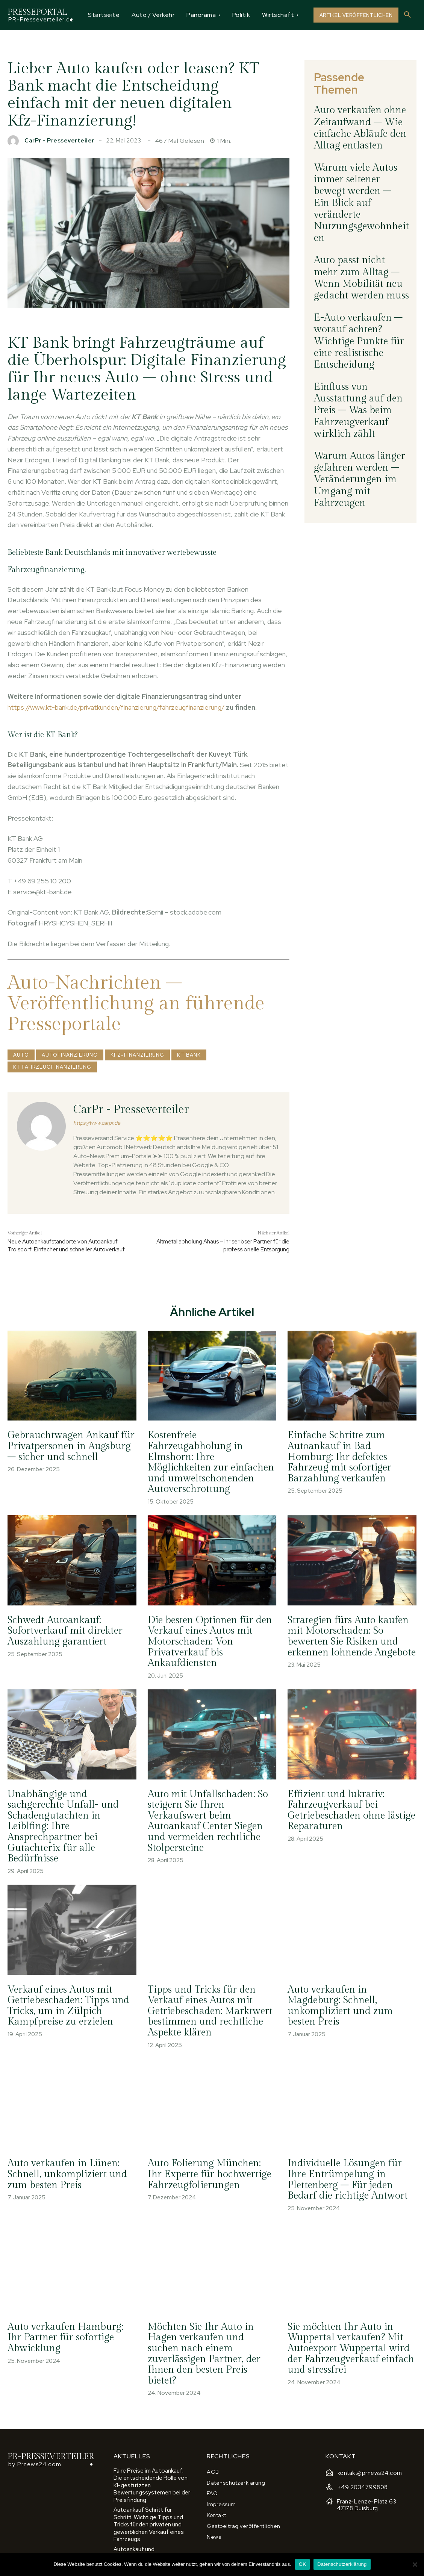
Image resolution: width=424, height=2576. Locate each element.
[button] (407, 15)
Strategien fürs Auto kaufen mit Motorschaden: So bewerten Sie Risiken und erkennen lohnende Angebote (348, 1624)
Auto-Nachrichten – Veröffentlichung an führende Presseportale (136, 1003)
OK (302, 2564)
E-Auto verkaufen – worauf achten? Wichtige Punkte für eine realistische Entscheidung (360, 240)
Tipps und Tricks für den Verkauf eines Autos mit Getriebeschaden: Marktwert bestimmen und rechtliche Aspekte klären (206, 1979)
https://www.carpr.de (96, 1123)
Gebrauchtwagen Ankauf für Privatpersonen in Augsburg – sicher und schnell (70, 1449)
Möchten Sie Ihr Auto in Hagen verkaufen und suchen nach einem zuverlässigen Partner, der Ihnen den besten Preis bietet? (209, 2309)
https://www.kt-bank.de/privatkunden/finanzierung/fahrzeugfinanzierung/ (116, 707)
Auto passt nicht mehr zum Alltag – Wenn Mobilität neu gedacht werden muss (359, 197)
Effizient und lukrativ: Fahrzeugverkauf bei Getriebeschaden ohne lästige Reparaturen (348, 1794)
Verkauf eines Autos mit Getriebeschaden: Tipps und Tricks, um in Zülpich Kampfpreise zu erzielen (65, 1974)
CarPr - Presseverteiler (59, 141)
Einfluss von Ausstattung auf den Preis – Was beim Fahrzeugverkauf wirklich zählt (358, 286)
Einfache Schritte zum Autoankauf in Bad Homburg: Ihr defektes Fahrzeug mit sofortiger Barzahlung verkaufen (348, 1459)
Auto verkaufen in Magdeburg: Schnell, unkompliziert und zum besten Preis (350, 1969)
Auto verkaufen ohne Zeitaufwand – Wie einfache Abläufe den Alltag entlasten (361, 109)
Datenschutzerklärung (341, 2564)
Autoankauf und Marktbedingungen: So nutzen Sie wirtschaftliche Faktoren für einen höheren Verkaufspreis (151, 2495)
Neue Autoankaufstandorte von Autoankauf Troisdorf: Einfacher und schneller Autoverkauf (66, 1245)
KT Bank (189, 1055)
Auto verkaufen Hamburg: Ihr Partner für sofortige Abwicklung (69, 2299)
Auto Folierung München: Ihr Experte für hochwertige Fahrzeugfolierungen (208, 2138)
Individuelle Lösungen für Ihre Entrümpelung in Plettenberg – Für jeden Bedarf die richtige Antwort (351, 2143)
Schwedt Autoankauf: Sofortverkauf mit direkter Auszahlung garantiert (61, 1619)
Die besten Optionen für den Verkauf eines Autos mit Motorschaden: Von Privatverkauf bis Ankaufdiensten (206, 1629)
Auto (21, 1055)
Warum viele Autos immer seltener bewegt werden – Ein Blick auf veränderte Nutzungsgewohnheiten (359, 156)
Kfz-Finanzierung (137, 1055)
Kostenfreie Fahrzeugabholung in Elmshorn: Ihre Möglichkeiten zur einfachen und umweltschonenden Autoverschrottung (211, 1459)
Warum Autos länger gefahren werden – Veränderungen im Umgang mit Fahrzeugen (357, 333)
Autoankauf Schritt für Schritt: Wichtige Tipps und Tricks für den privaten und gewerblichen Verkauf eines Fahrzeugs (152, 2465)
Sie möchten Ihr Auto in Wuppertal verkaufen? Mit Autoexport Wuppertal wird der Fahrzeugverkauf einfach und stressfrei (347, 2309)
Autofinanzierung (70, 1055)
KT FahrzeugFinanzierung (52, 1067)
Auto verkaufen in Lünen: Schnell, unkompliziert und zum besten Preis (64, 2138)
